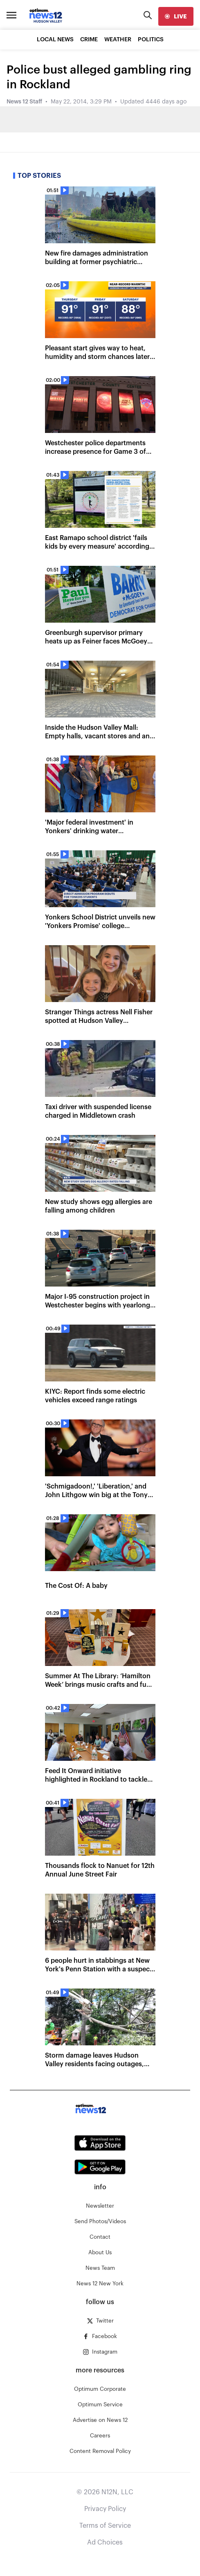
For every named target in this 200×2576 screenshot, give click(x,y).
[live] (175, 16)
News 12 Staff (24, 102)
